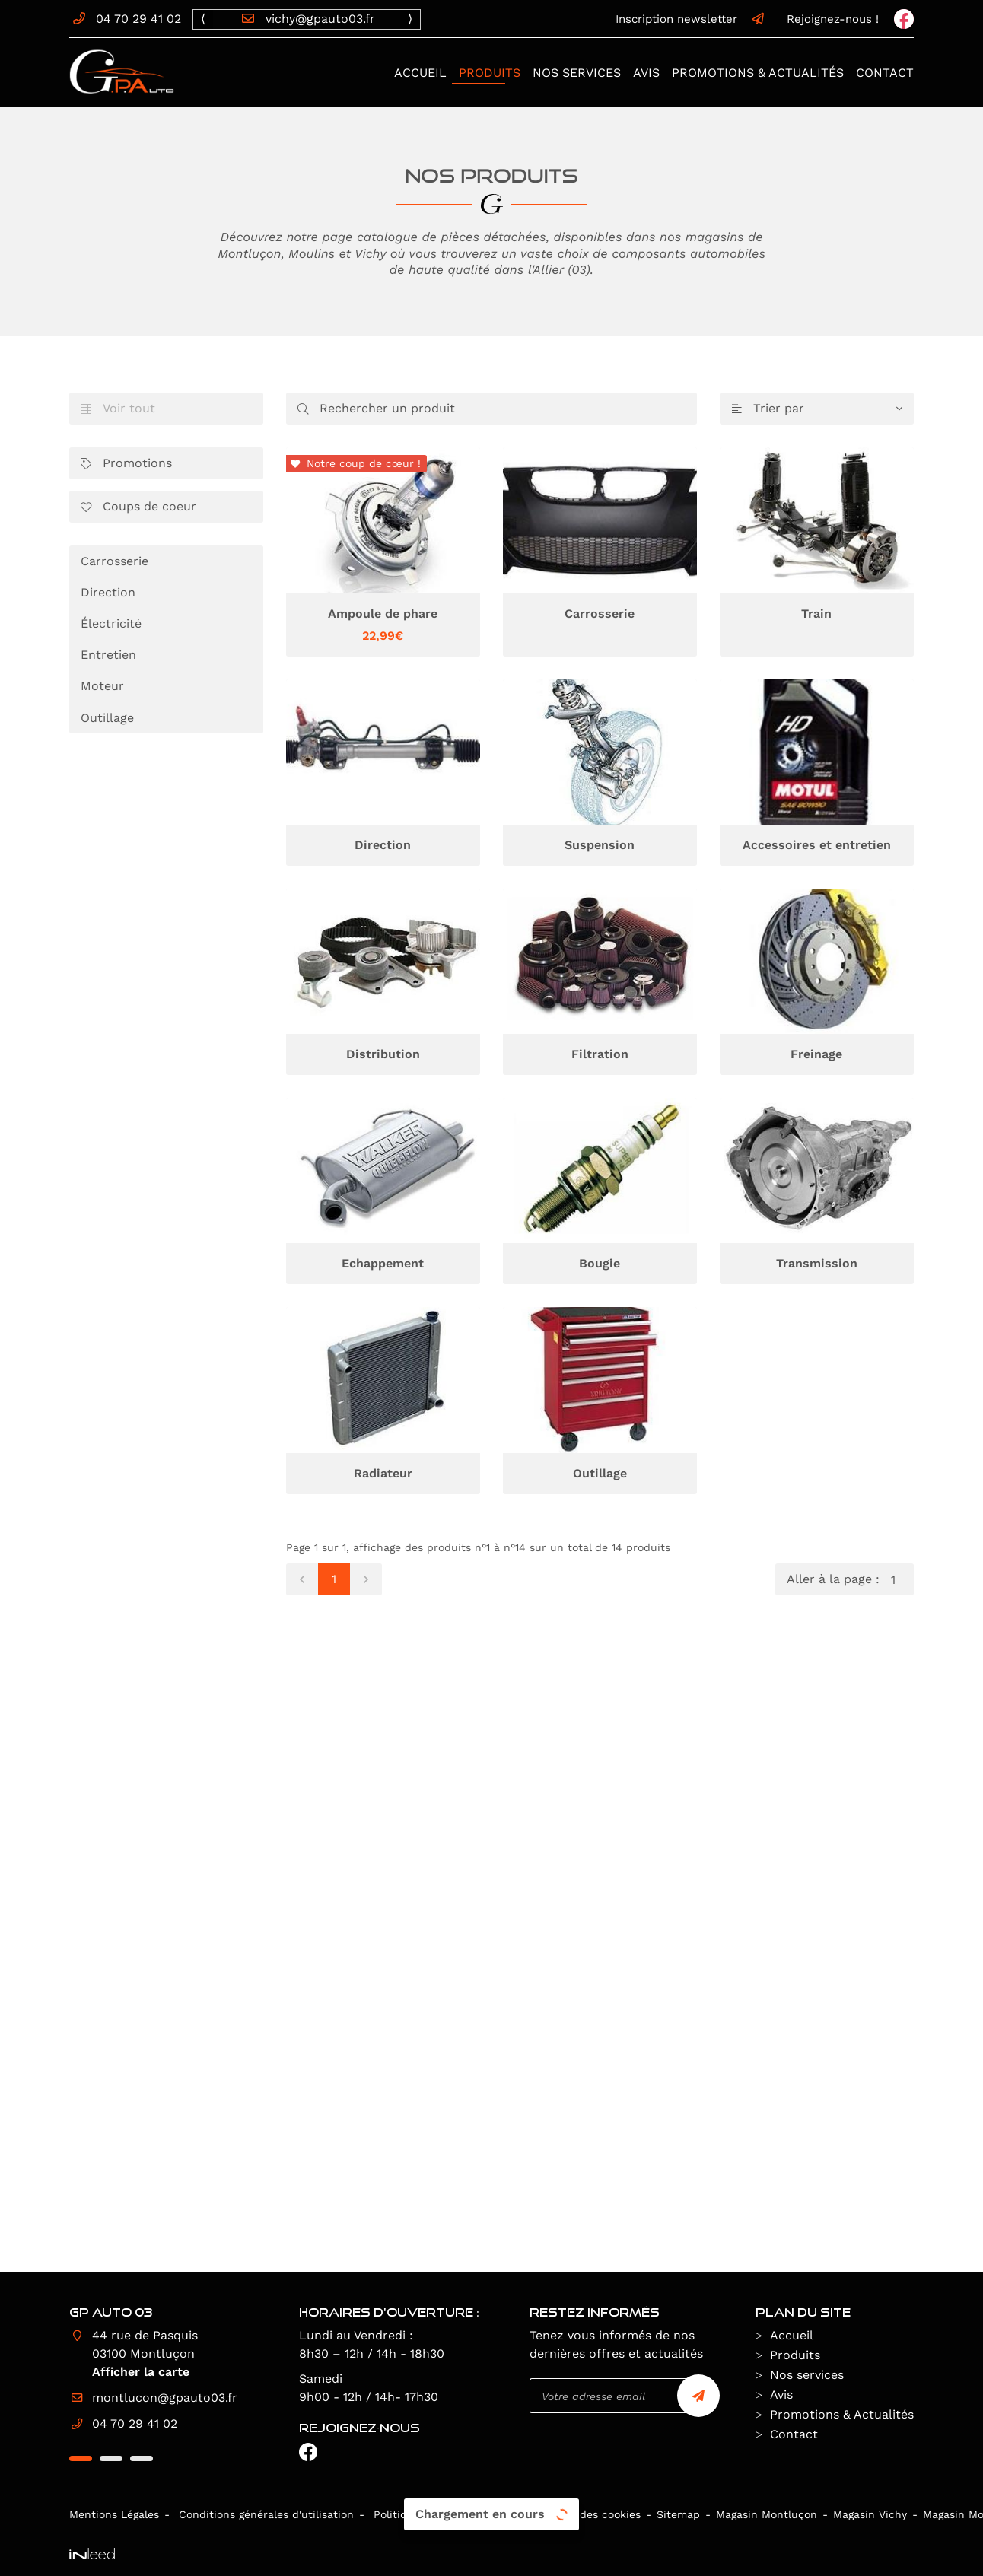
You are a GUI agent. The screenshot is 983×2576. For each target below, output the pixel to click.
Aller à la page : (850, 1579)
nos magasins (701, 238)
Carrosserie (114, 561)
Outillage (107, 718)
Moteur (102, 686)
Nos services (577, 72)
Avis (646, 72)
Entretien (108, 654)
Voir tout (118, 409)
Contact (885, 72)
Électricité (111, 623)
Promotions (126, 464)
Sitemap (678, 2514)
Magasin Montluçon (766, 2514)
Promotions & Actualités (758, 72)
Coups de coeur (138, 507)
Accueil (420, 72)
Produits (489, 72)
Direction (108, 592)
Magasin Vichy (870, 2514)
